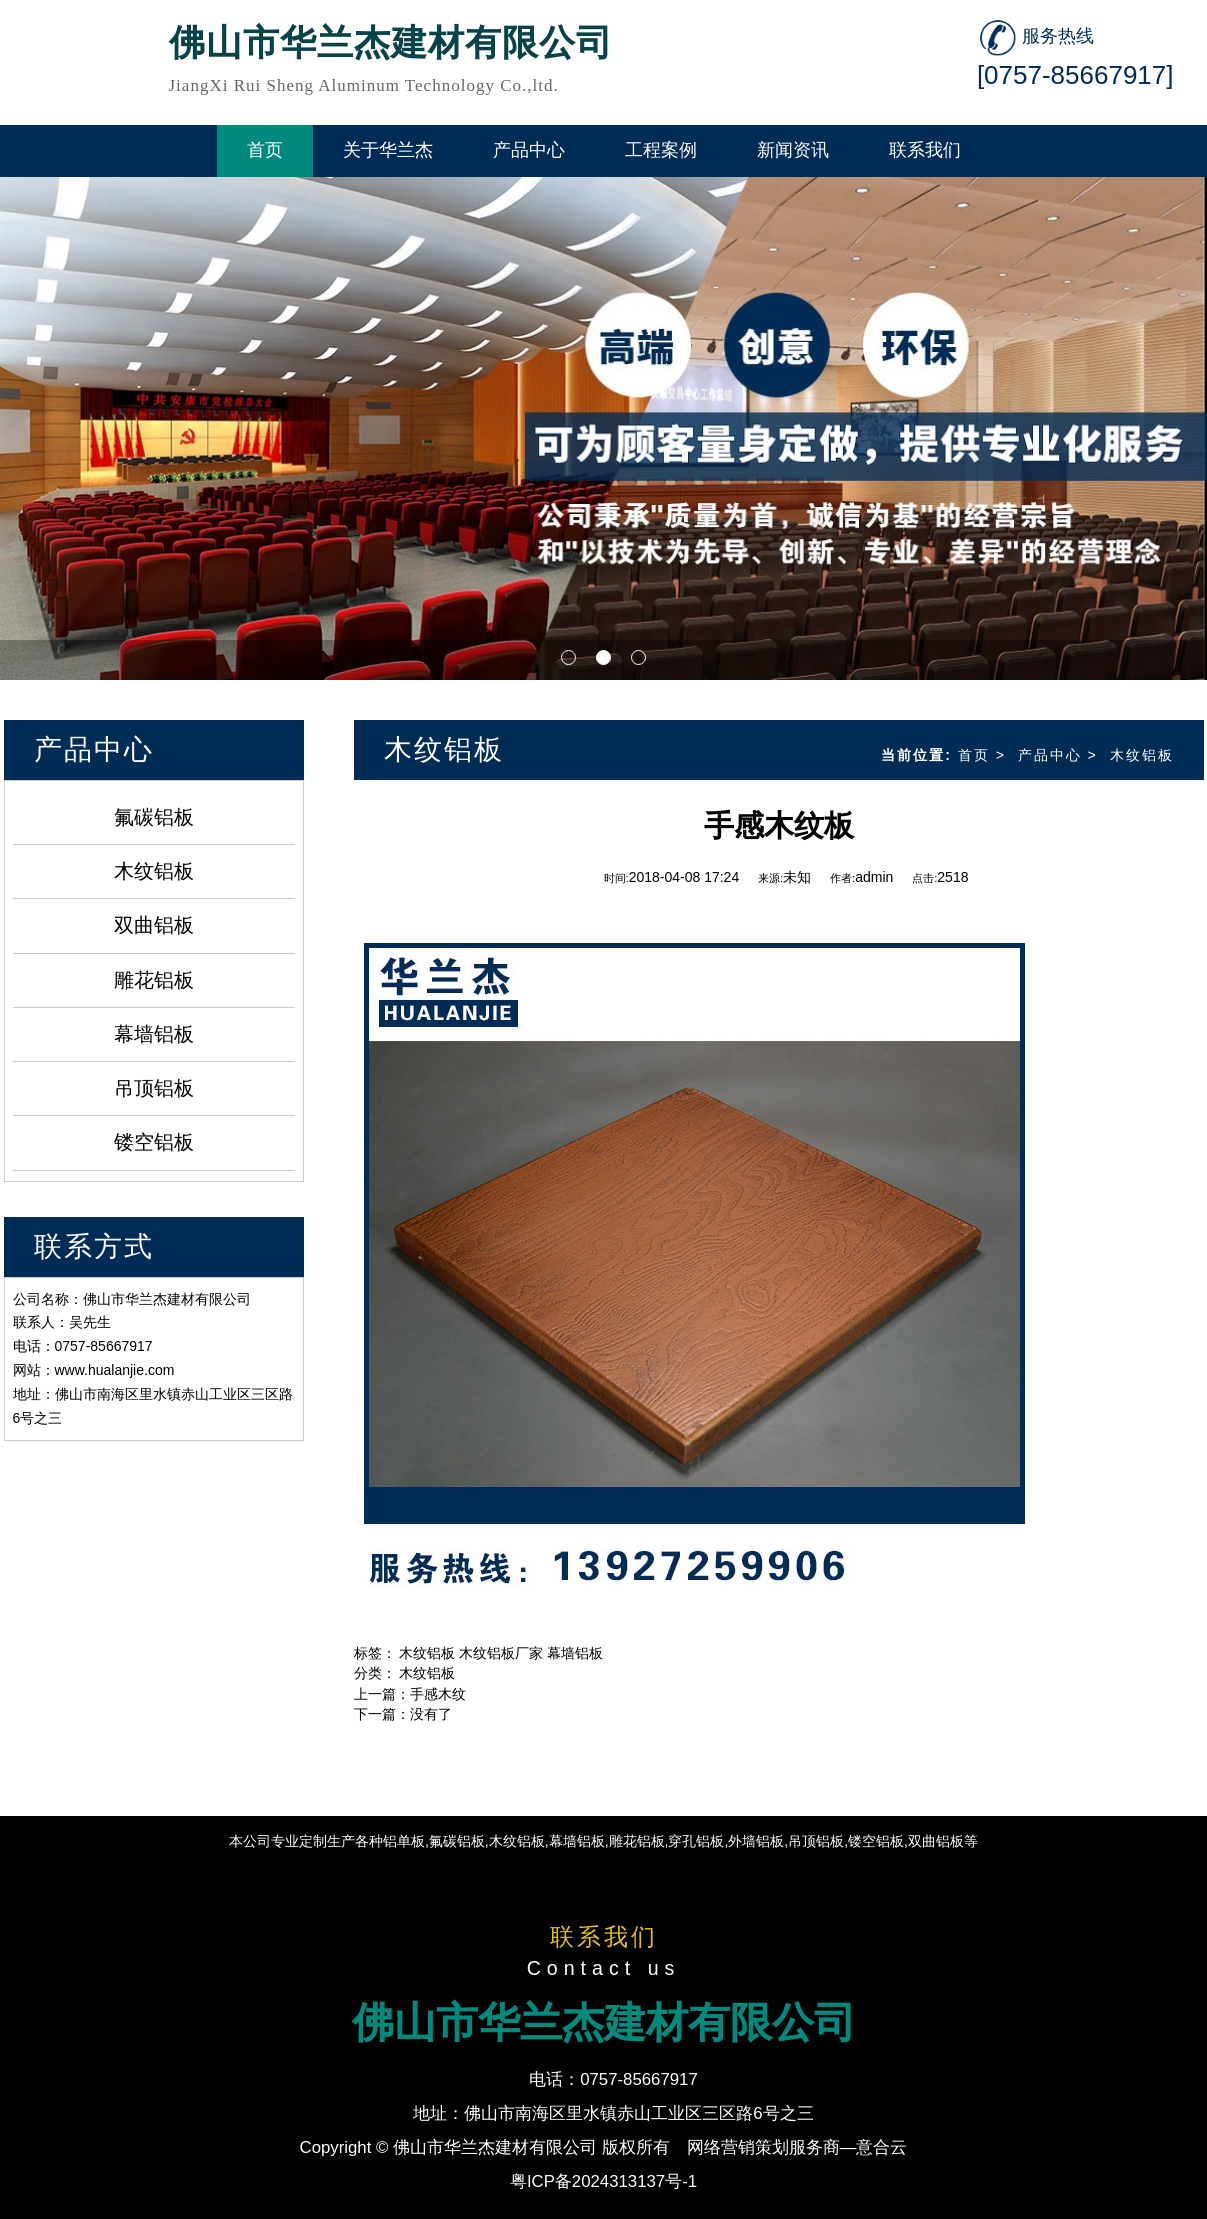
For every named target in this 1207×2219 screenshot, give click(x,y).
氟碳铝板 (154, 817)
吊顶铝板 (154, 1088)
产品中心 (1050, 755)
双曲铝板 (154, 925)
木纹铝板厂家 (501, 1653)
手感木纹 (438, 1694)
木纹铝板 (154, 871)
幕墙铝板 (154, 1034)
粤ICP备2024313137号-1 (603, 2181)
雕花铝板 (154, 980)
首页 (974, 755)
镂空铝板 (154, 1142)
